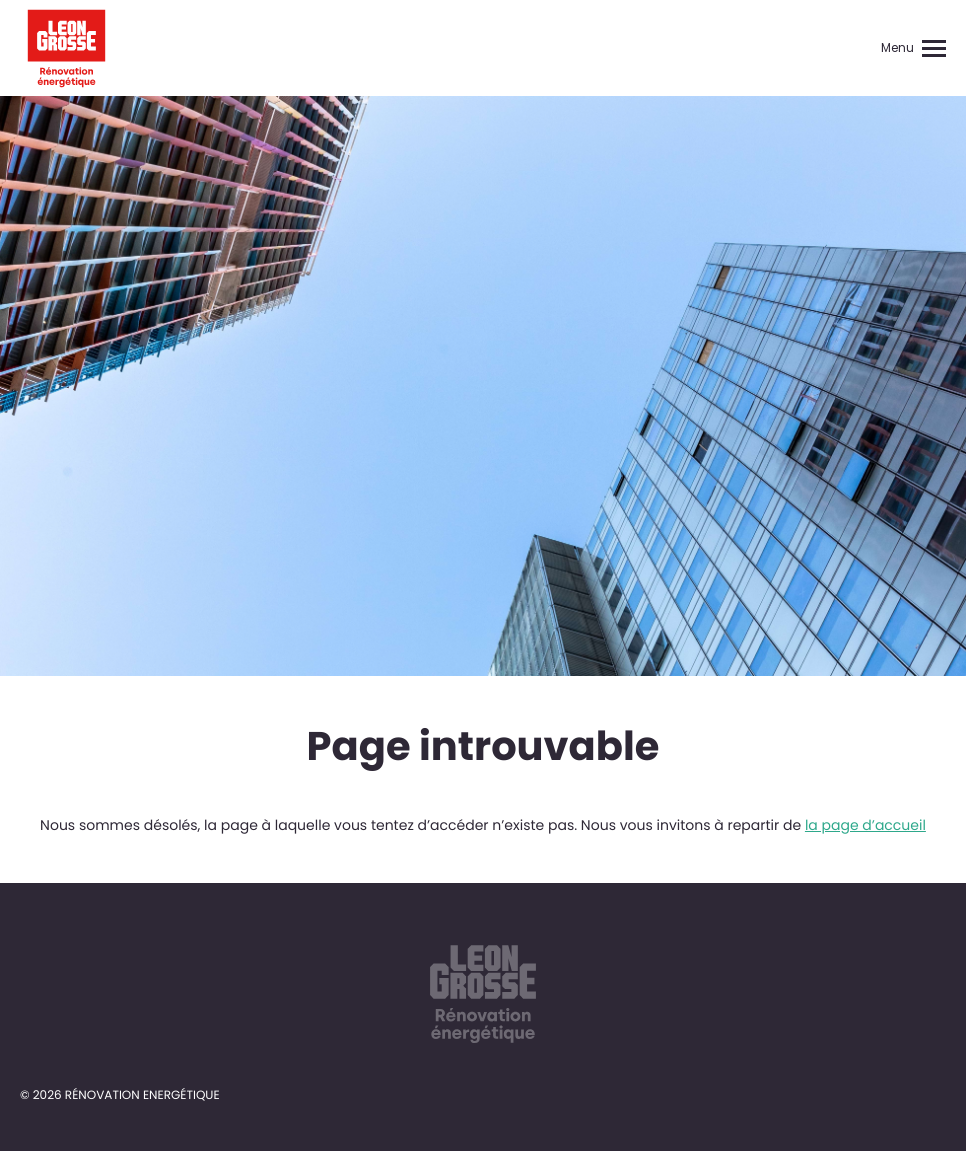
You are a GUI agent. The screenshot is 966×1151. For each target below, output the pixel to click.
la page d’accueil (865, 825)
